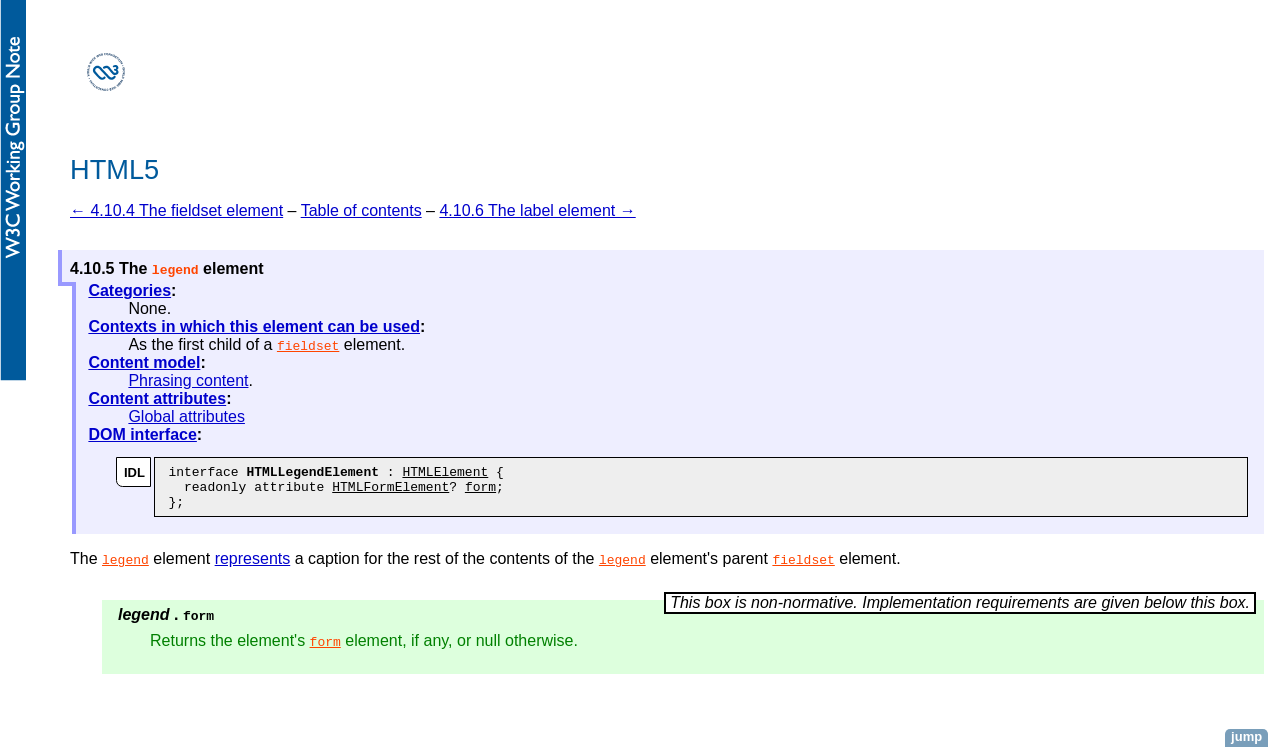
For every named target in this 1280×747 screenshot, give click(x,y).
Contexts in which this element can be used (254, 326)
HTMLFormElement (390, 492)
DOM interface (142, 434)
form (480, 492)
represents (253, 567)
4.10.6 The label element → (537, 210)
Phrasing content (188, 380)
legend (125, 568)
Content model (144, 362)
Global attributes (186, 416)
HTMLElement (445, 474)
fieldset (308, 345)
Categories (129, 290)
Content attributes (157, 398)
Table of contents (361, 210)
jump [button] (1246, 736)
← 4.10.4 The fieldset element (176, 210)
